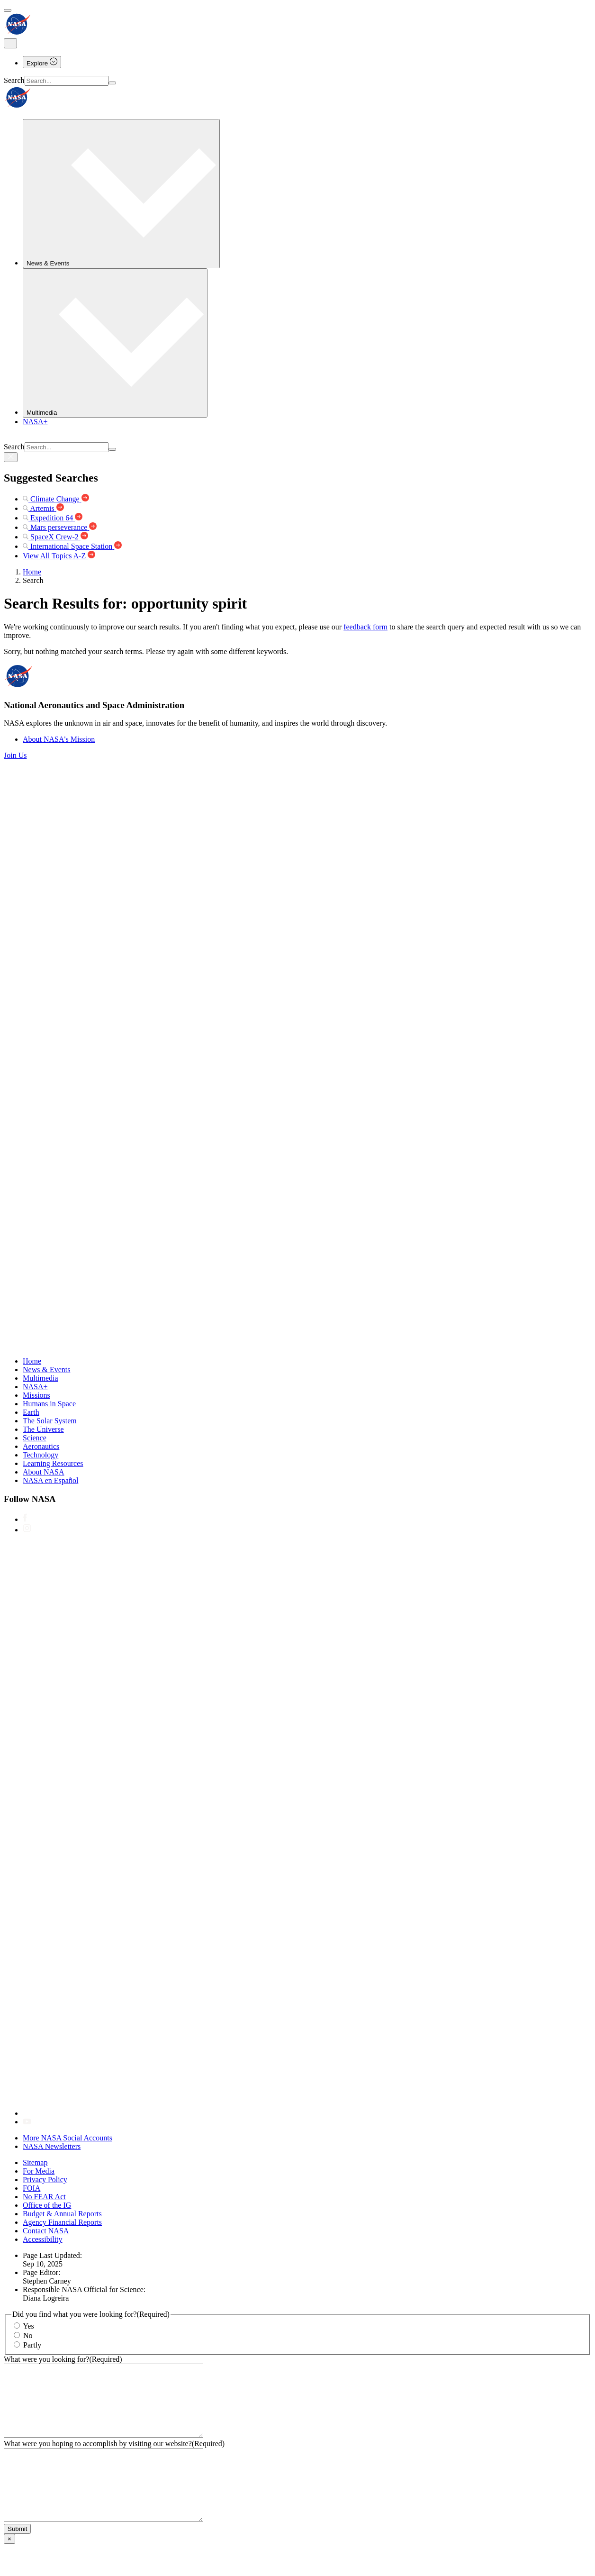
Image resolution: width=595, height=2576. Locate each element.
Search (14, 80)
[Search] (112, 83)
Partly (32, 2345)
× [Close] (9, 2567)
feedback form (365, 627)
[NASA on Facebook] (25, 1519)
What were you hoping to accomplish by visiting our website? (114, 2458)
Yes (28, 2326)
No (28, 2335)
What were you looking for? (63, 2359)
